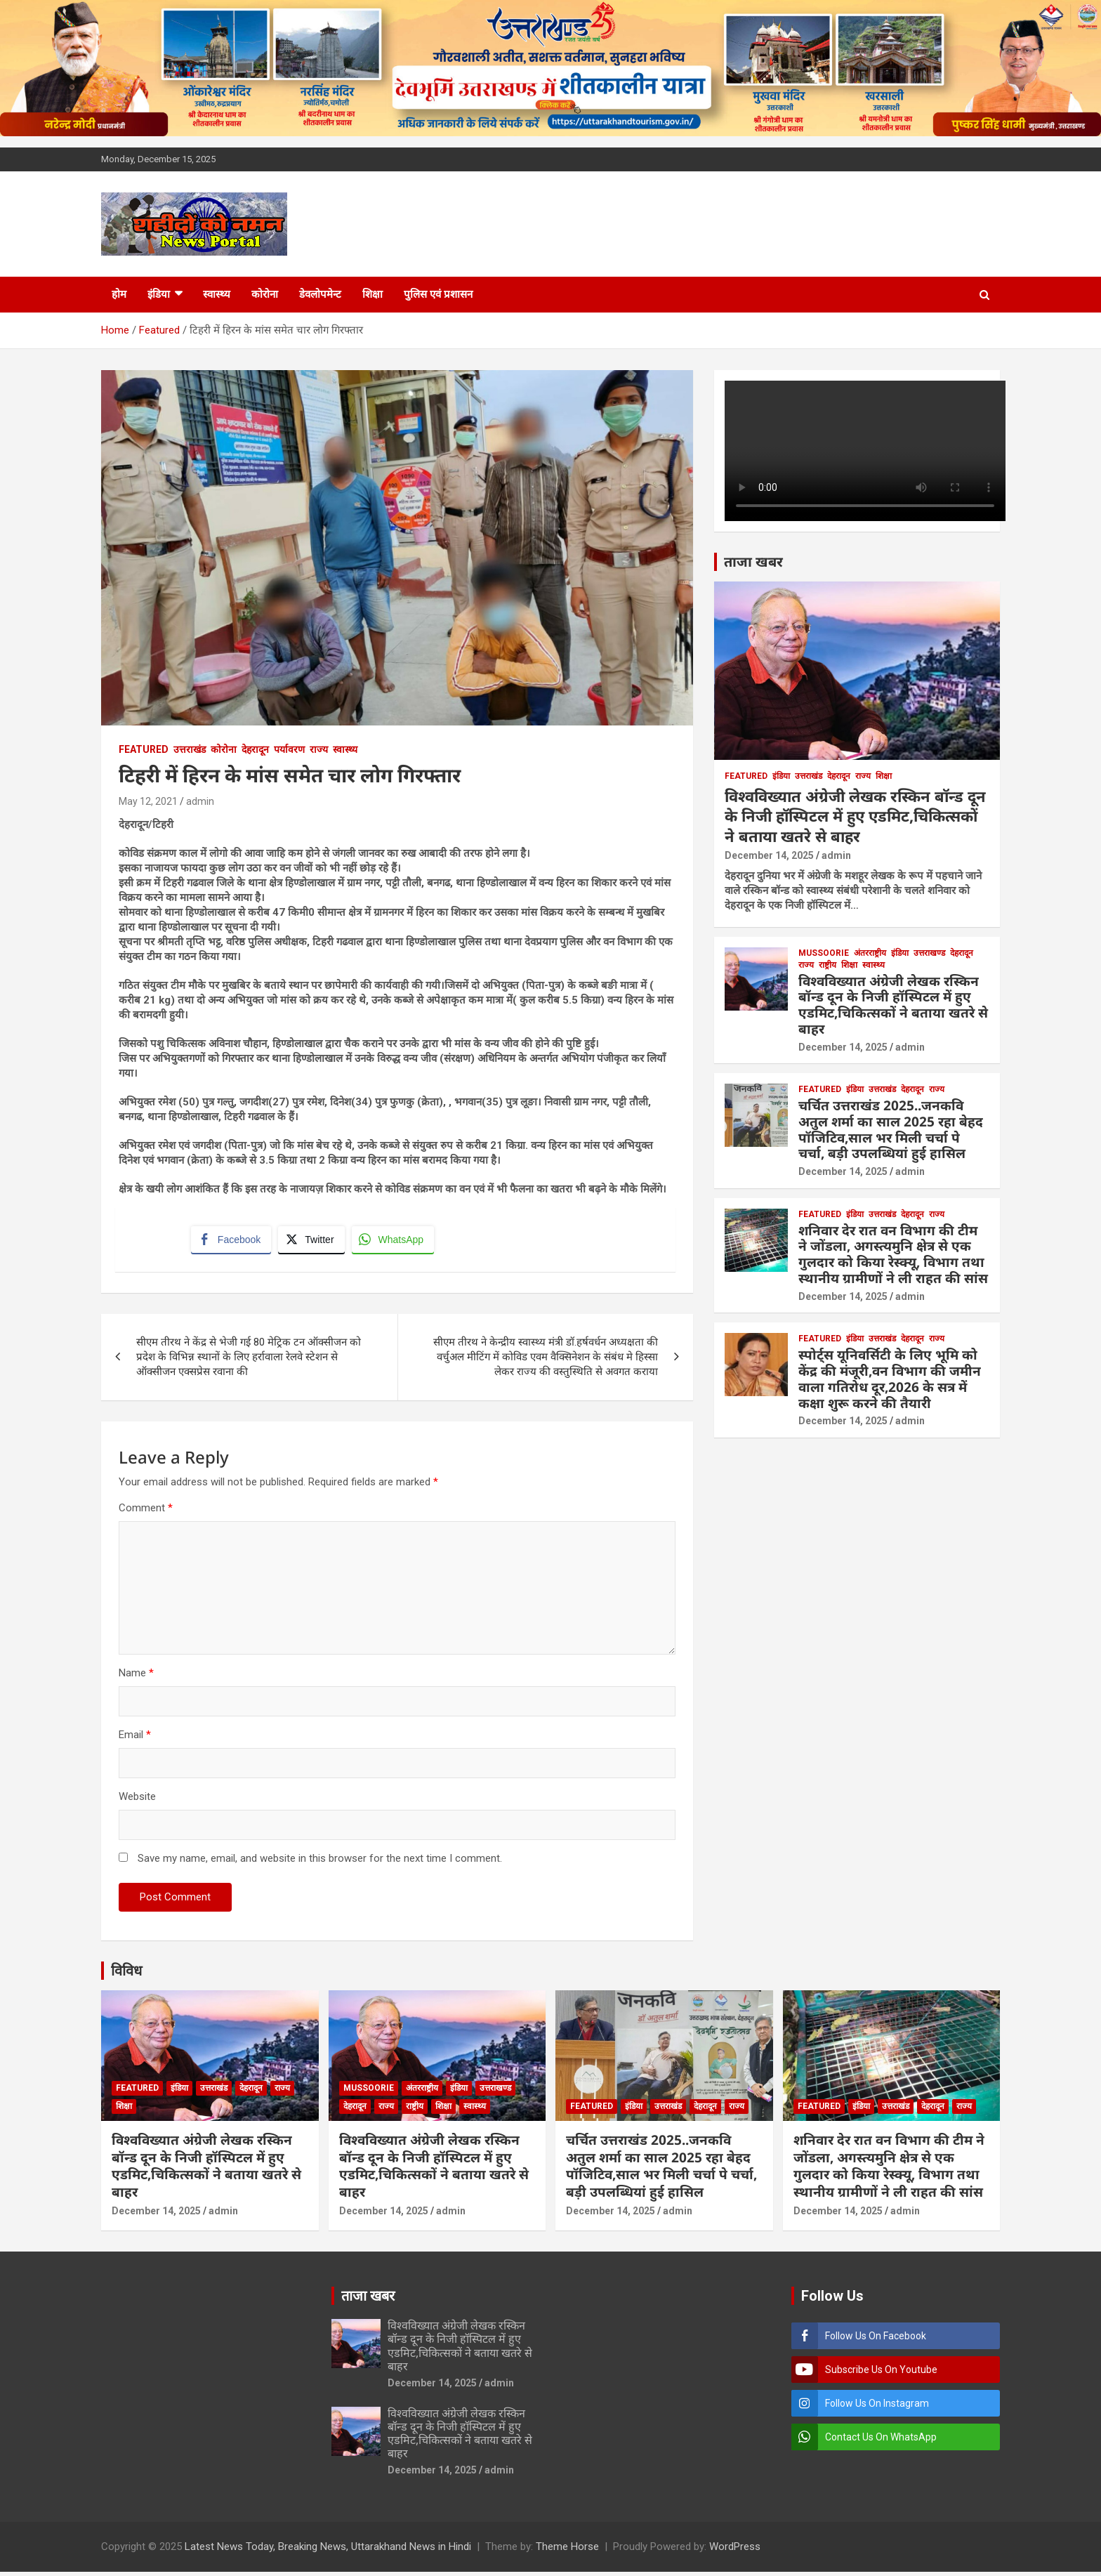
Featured (144, 749)
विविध (126, 1974)
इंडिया (158, 294)
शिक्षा (372, 294)
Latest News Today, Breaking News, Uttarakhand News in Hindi (328, 2550)
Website (137, 1800)
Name (136, 1677)
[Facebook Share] (233, 1241)
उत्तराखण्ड (929, 953)
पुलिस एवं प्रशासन (438, 294)
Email (135, 1739)
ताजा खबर (753, 561)
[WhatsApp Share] (395, 1241)
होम (119, 294)
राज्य (319, 749)
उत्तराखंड (189, 749)
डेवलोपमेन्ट (320, 294)
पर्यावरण (289, 749)
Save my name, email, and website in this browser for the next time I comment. (320, 1862)
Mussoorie (823, 953)
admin (200, 801)
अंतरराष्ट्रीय (870, 953)
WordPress (734, 2550)
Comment (146, 1512)
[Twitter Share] (313, 1241)
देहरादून (255, 749)
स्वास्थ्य (216, 294)
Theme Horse (567, 2550)
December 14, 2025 (769, 855)
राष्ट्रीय (827, 965)
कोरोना (264, 294)
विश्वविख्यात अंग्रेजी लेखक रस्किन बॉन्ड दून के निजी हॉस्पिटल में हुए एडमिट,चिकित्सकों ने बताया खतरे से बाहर (855, 815)
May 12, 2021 (148, 801)
